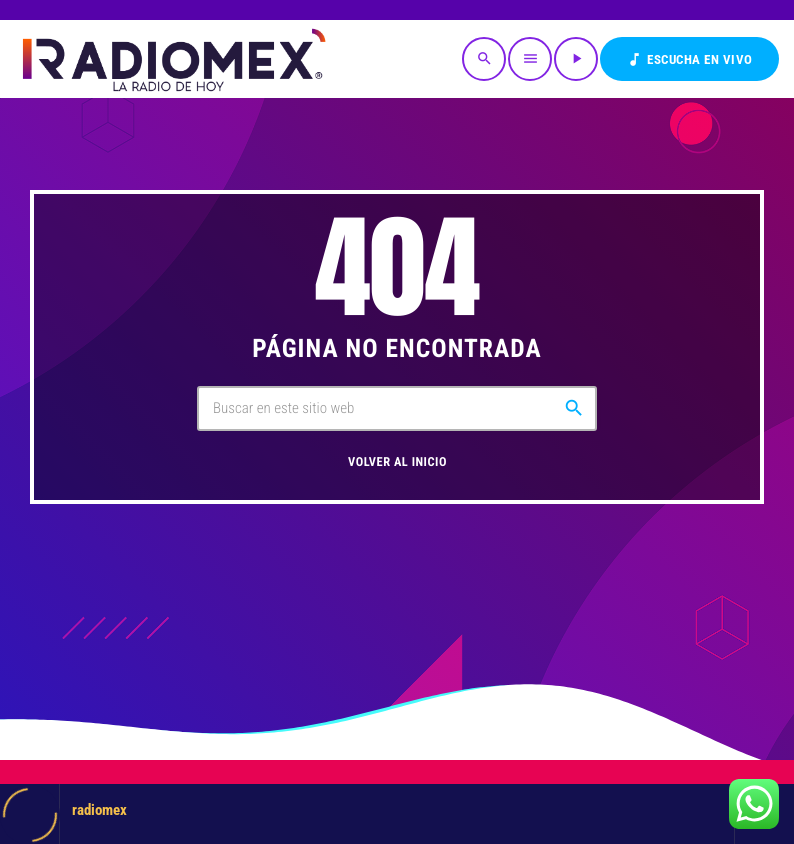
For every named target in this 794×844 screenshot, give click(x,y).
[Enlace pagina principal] (172, 59)
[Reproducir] (576, 59)
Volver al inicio (397, 462)
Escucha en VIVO (689, 59)
